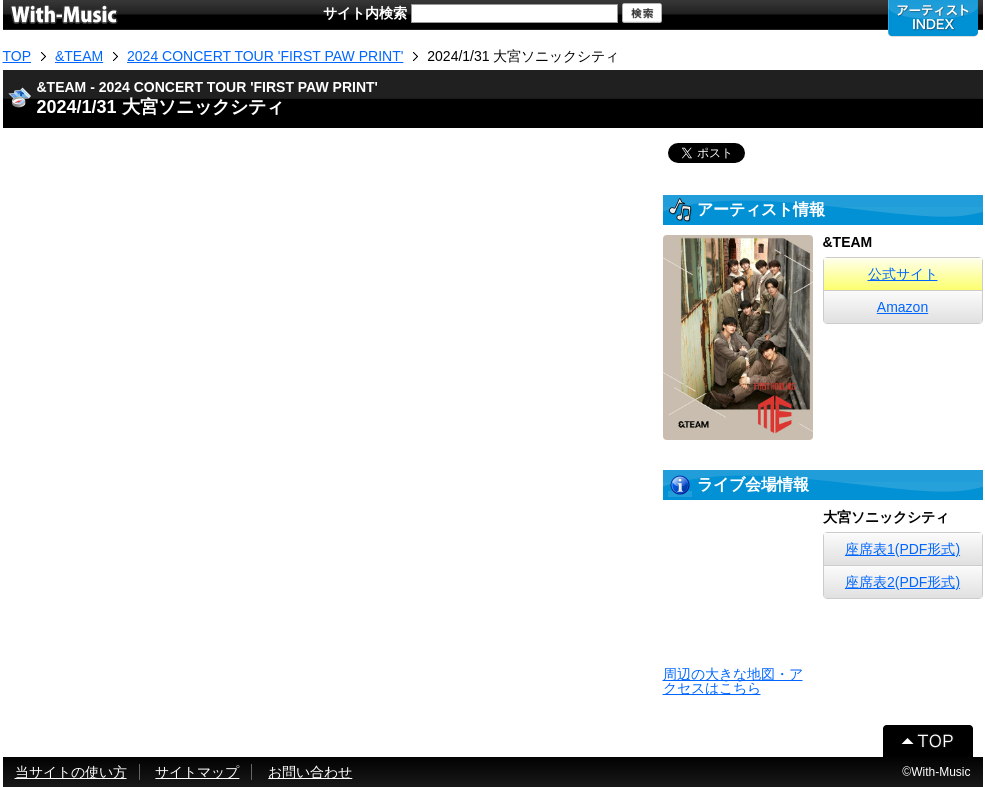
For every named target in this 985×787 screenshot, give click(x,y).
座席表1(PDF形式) (902, 549)
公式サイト (903, 274)
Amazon (902, 307)
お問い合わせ (310, 772)
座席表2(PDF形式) (902, 582)
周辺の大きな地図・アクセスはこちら (733, 681)
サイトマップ (197, 772)
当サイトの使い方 (71, 772)
